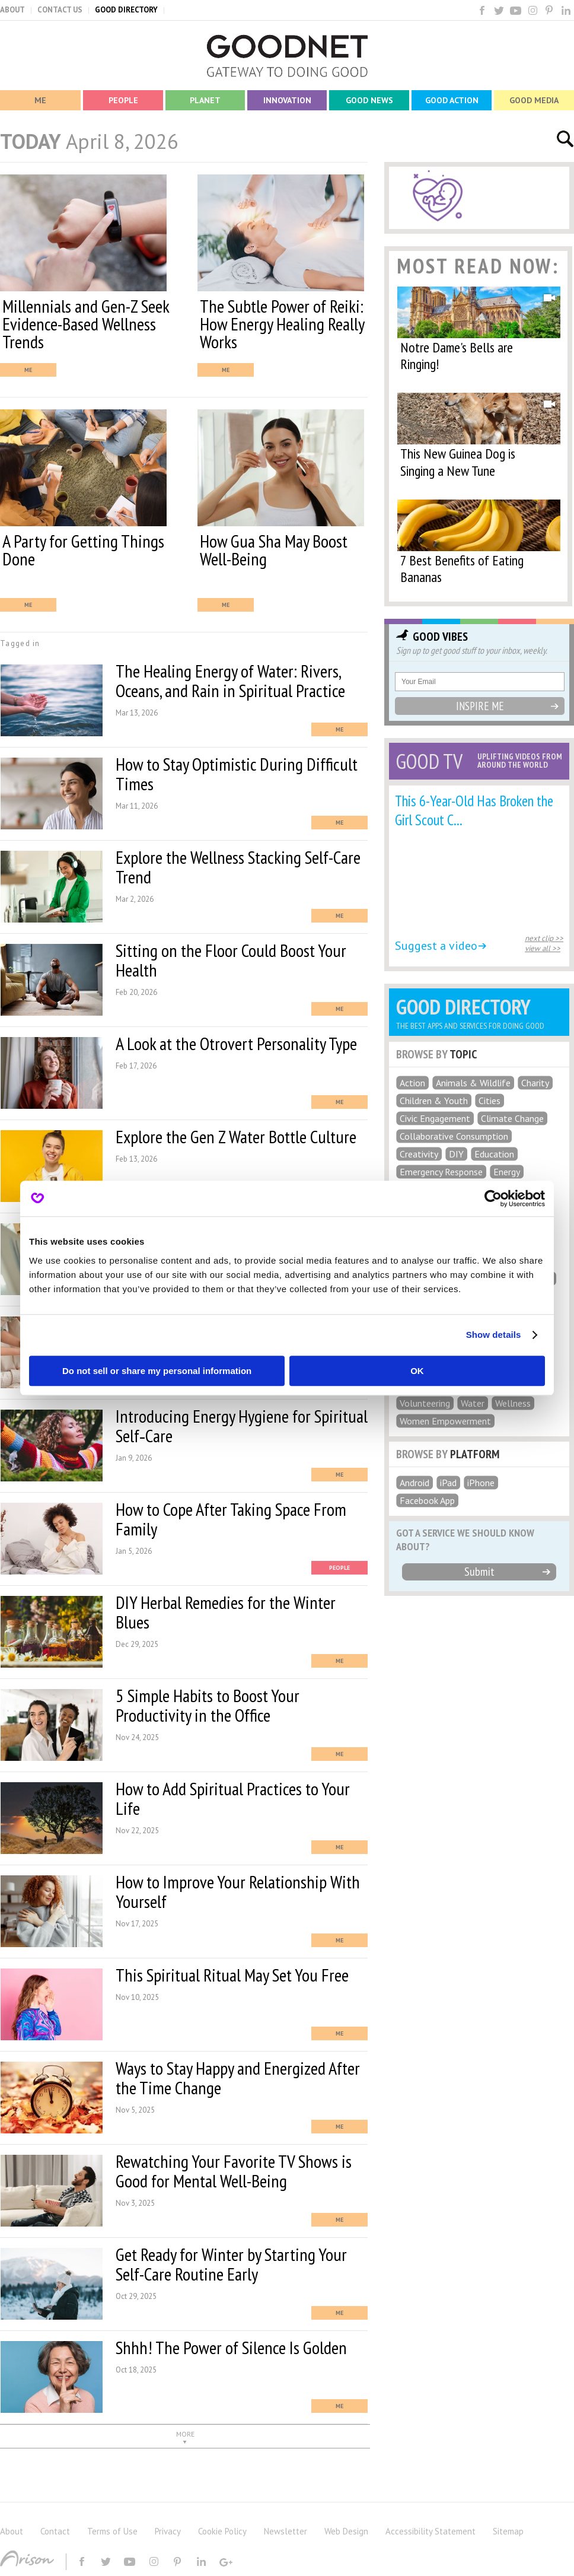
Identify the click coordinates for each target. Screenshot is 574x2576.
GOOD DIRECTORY (126, 10)
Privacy (168, 2531)
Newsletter (285, 2531)
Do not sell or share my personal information (156, 1371)
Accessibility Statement (430, 2531)
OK (417, 1371)
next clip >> (544, 938)
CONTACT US (59, 10)
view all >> (542, 948)
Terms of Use (112, 2531)
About (11, 2531)
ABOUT (12, 10)
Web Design (346, 2531)
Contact (55, 2531)
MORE (185, 2433)
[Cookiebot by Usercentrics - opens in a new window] (493, 1198)
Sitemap (508, 2531)
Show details (493, 1335)
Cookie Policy (222, 2531)
